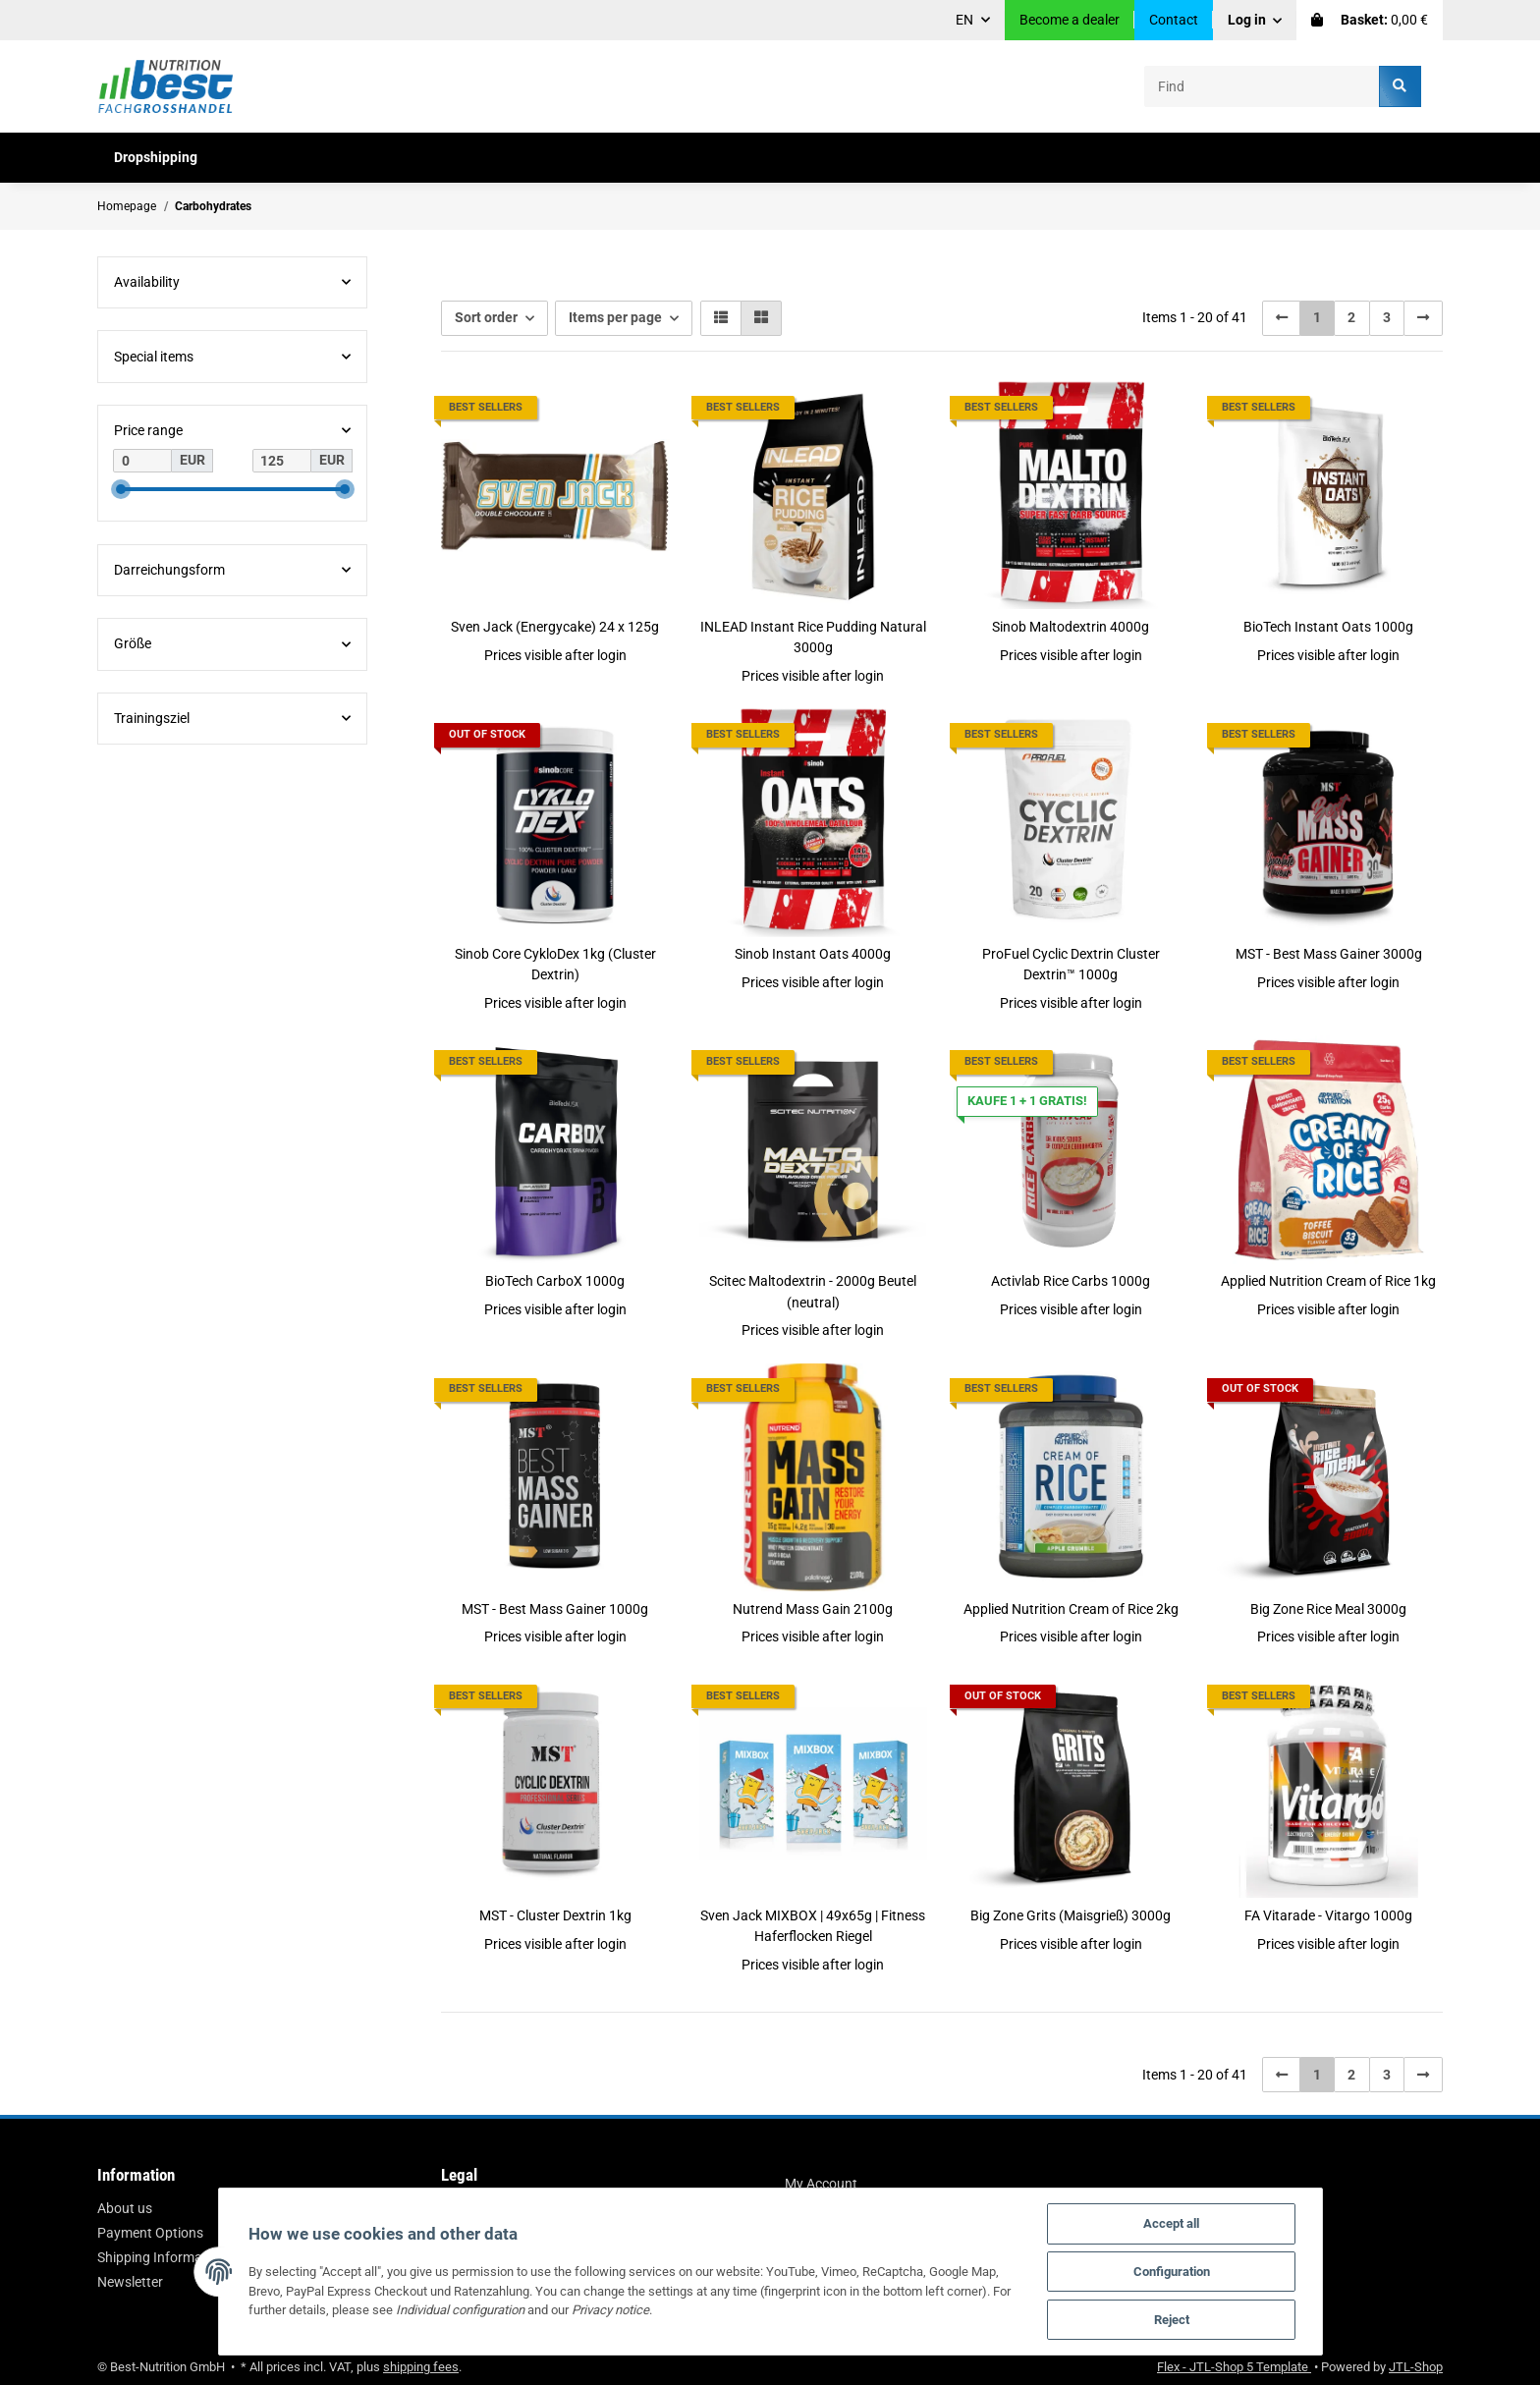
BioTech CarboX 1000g (555, 1281)
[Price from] (142, 460)
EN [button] (964, 20)
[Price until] (281, 460)
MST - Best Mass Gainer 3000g (1329, 954)
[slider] (121, 489)
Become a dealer (1069, 20)
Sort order (486, 317)
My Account (821, 2183)
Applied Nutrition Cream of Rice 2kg (1071, 1609)
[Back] (1281, 318)
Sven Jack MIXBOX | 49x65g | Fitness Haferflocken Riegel (812, 1926)
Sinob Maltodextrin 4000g (1070, 627)
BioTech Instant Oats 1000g (1328, 627)
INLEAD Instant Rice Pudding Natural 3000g (813, 637)
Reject (1171, 2319)
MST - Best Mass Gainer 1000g (555, 1609)
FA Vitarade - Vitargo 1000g (1328, 1915)
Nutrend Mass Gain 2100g (813, 1609)
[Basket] (1369, 20)
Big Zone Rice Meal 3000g (1328, 1609)
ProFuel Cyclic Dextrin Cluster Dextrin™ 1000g (1071, 964)
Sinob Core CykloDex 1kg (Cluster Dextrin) (555, 964)
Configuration (1171, 2271)
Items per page (615, 317)
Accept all (1171, 2223)
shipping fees (421, 2366)
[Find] (1262, 86)
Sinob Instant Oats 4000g (813, 954)
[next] (1423, 318)
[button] (1255, 20)
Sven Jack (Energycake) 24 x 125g (555, 627)
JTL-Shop (1416, 2366)
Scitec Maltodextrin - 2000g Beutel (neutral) (812, 1291)
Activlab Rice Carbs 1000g (1070, 1281)
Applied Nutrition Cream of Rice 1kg (1328, 1281)
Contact (1173, 20)
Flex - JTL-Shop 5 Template (1234, 2366)
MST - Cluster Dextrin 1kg (555, 1915)
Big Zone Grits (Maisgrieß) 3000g (1070, 1915)
